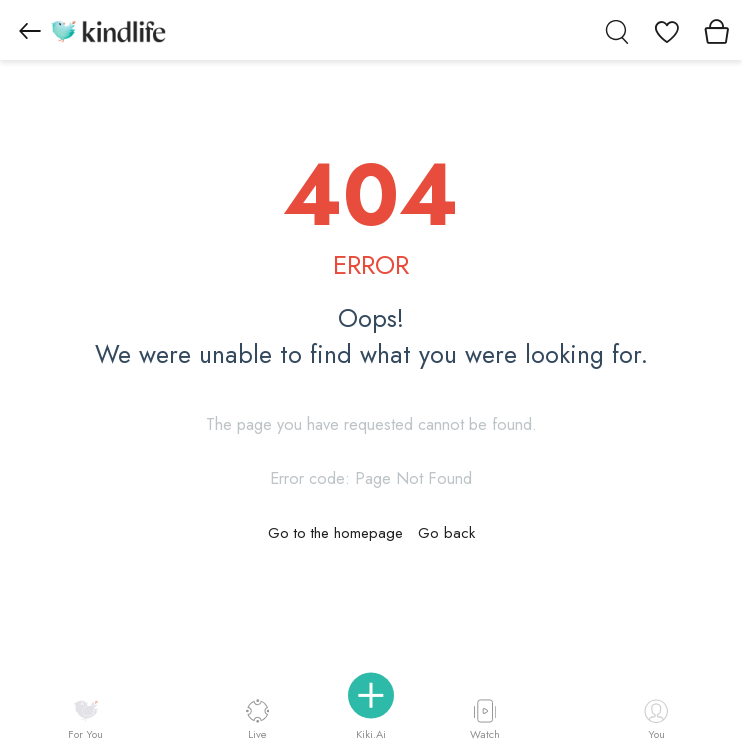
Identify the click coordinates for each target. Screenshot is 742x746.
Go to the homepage (335, 533)
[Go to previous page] (30, 30)
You (656, 720)
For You (85, 720)
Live (257, 719)
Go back (446, 533)
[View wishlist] (667, 30)
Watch (485, 719)
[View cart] (717, 30)
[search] (617, 30)
